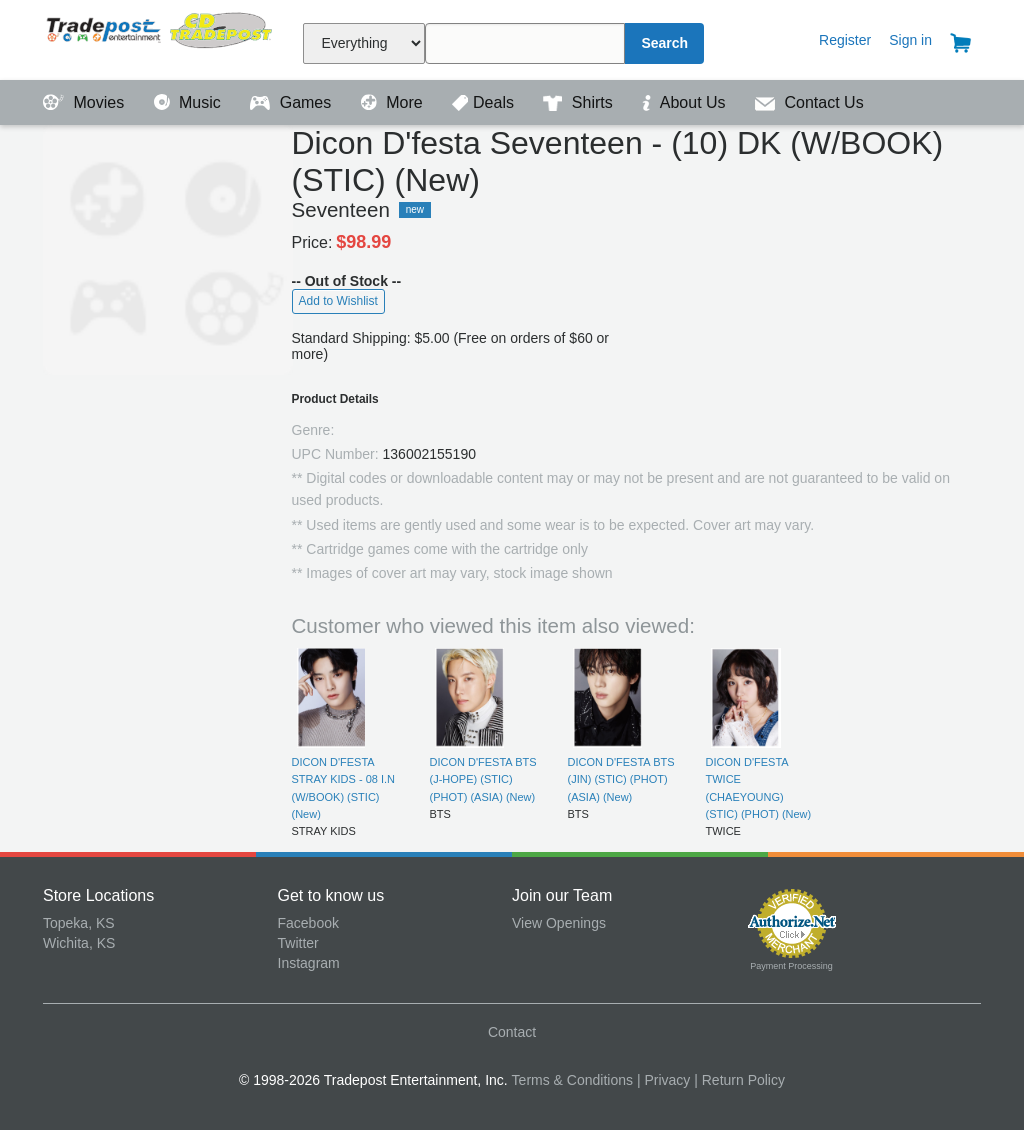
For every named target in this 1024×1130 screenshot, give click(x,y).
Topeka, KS (79, 923)
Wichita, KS (79, 943)
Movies (86, 102)
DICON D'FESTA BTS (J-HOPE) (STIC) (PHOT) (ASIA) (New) (483, 779)
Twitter (298, 943)
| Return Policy (739, 1080)
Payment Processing (791, 966)
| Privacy (663, 1080)
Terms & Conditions (572, 1080)
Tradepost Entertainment (160, 37)
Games (292, 102)
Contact (512, 1032)
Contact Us (809, 102)
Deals (485, 102)
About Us (686, 102)
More (394, 102)
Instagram (309, 963)
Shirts (580, 102)
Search (664, 43)
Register (845, 40)
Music (190, 102)
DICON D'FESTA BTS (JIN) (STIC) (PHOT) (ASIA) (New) (621, 779)
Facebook (308, 923)
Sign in (910, 40)
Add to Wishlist (338, 301)
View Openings (559, 923)
